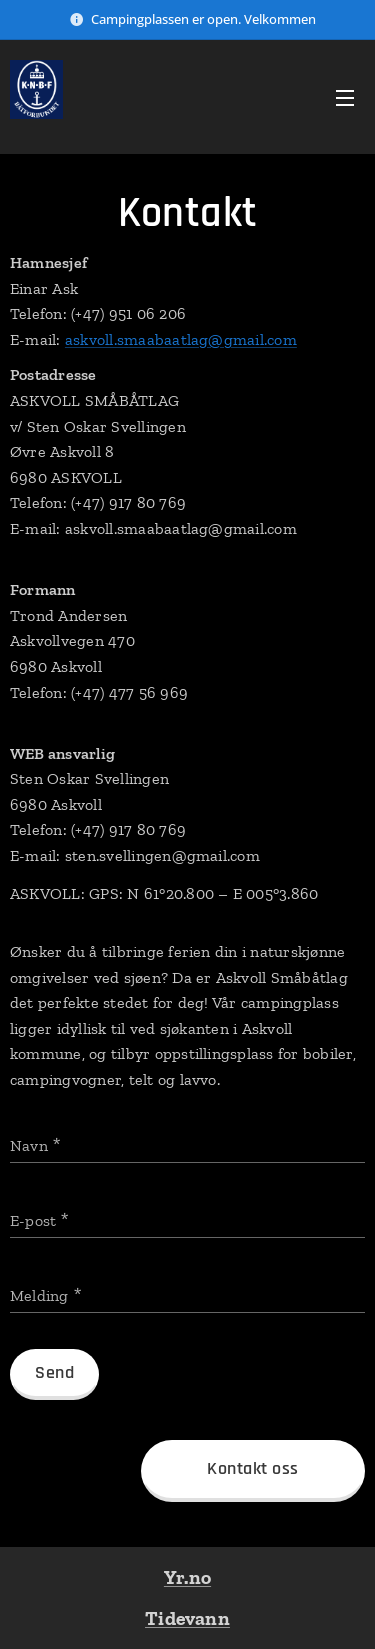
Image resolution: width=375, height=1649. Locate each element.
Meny (345, 98)
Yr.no (187, 1577)
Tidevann (187, 1618)
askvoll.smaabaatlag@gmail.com (181, 339)
